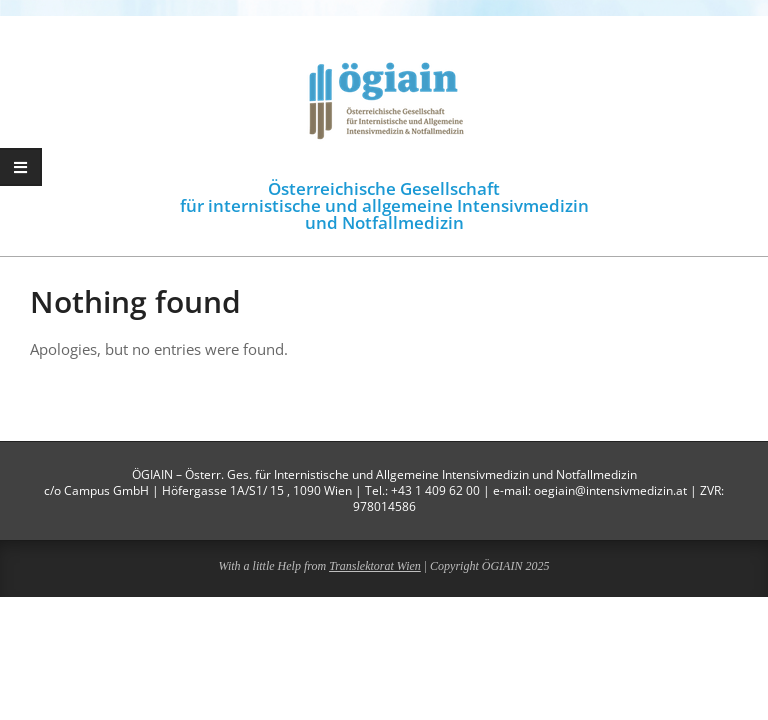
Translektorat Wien (375, 566)
